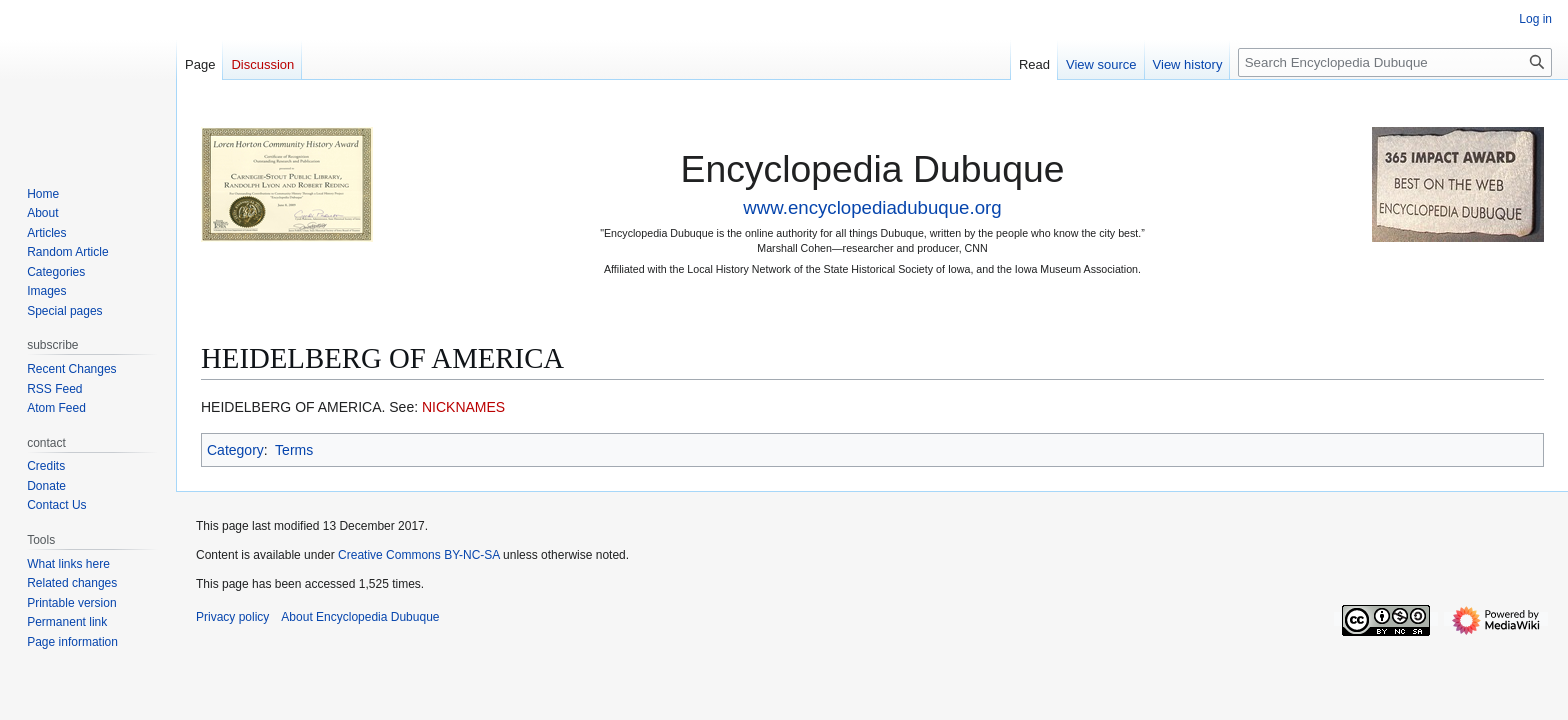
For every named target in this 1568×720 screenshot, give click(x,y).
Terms (294, 450)
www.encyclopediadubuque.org (872, 207)
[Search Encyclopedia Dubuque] (1395, 62)
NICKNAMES (463, 407)
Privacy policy (232, 617)
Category (235, 450)
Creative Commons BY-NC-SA (419, 555)
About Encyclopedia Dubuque (360, 617)
